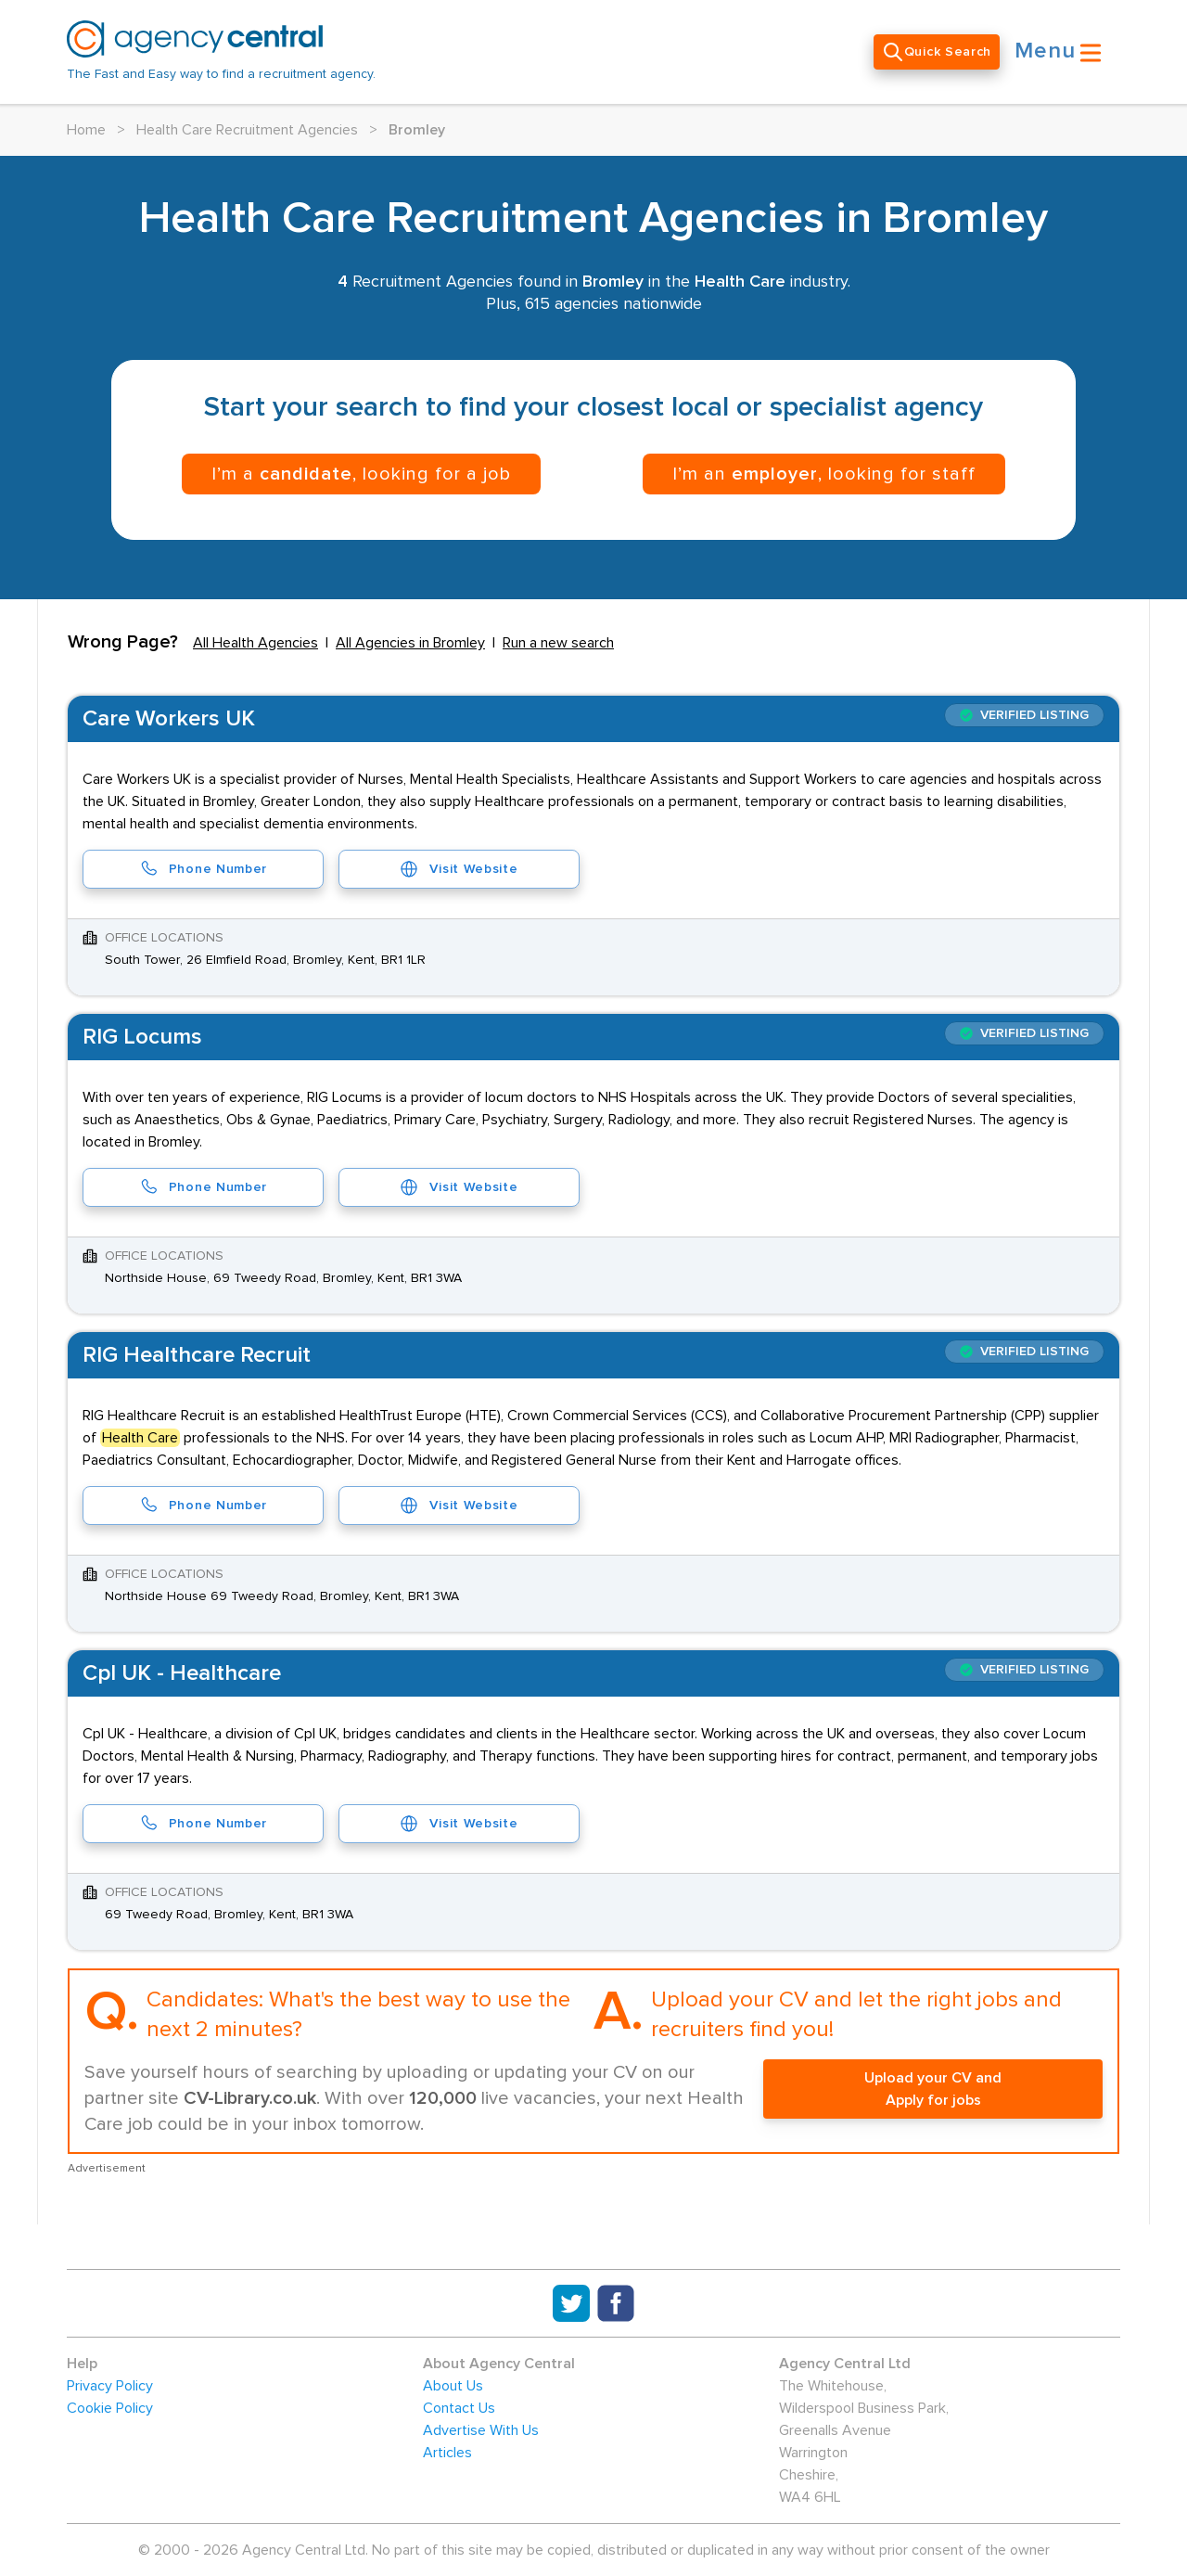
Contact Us (459, 2408)
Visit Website (458, 869)
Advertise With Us (481, 2430)
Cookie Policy (110, 2408)
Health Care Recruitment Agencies (247, 129)
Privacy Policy (110, 2385)
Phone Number (203, 869)
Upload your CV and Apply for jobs (933, 2089)
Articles (447, 2452)
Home (86, 129)
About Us (453, 2385)
